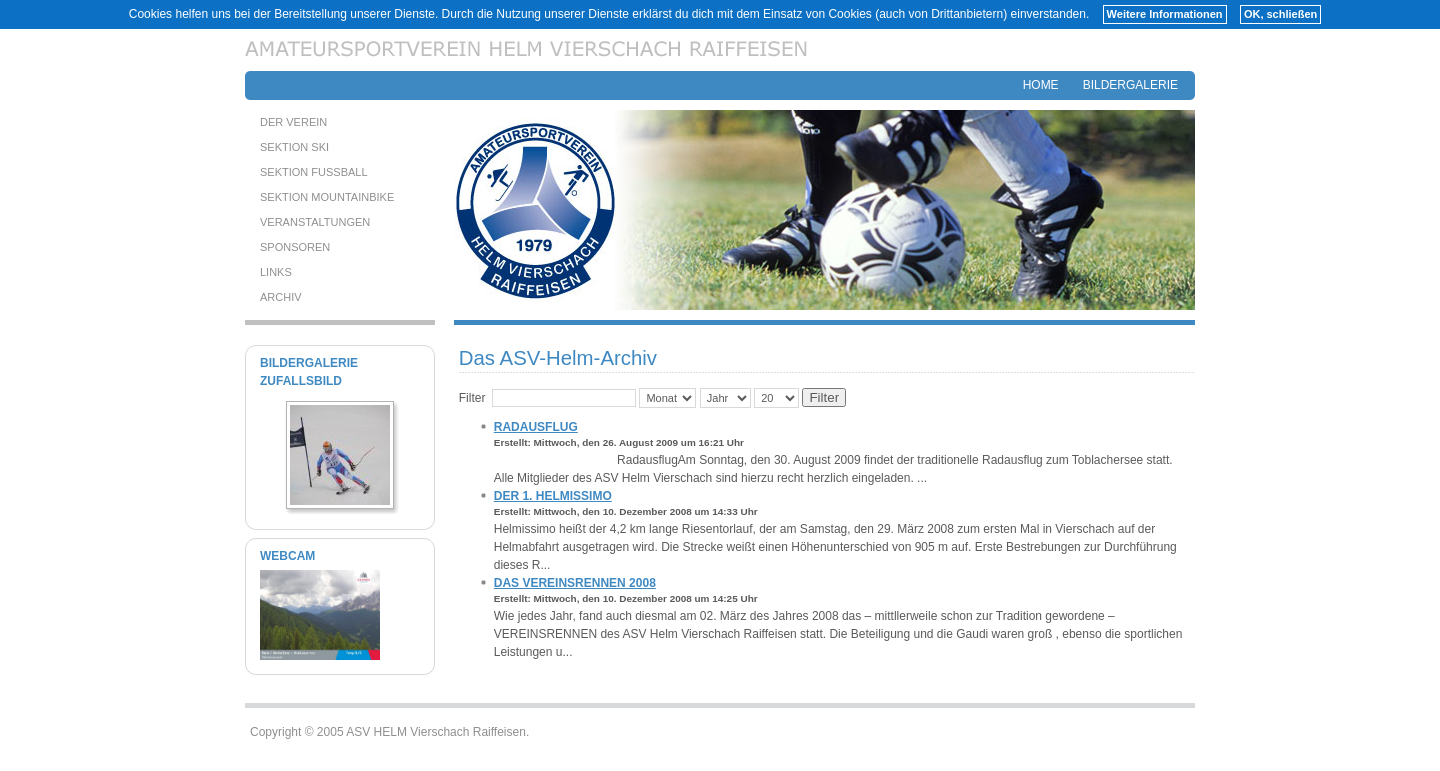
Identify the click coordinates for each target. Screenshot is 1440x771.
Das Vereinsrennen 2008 (575, 583)
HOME (1041, 85)
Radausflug (536, 427)
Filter (824, 397)
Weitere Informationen (1165, 14)
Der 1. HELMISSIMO (553, 496)
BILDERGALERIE (1130, 85)
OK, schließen (1280, 14)
